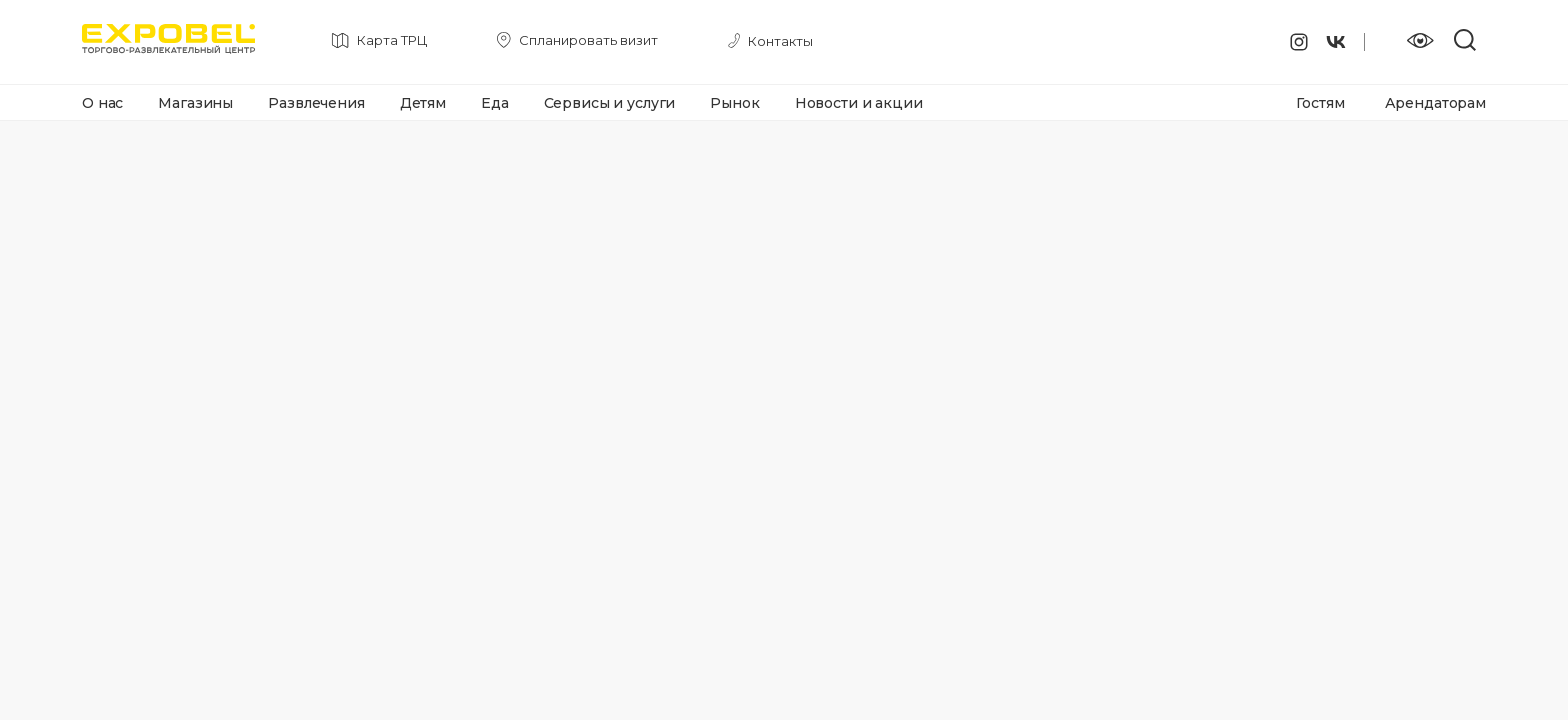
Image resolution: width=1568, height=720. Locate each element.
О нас (102, 103)
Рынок (734, 103)
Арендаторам (1435, 103)
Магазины (195, 103)
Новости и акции (859, 103)
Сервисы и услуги (610, 103)
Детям (423, 103)
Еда (495, 103)
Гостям (1320, 103)
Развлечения (316, 103)
